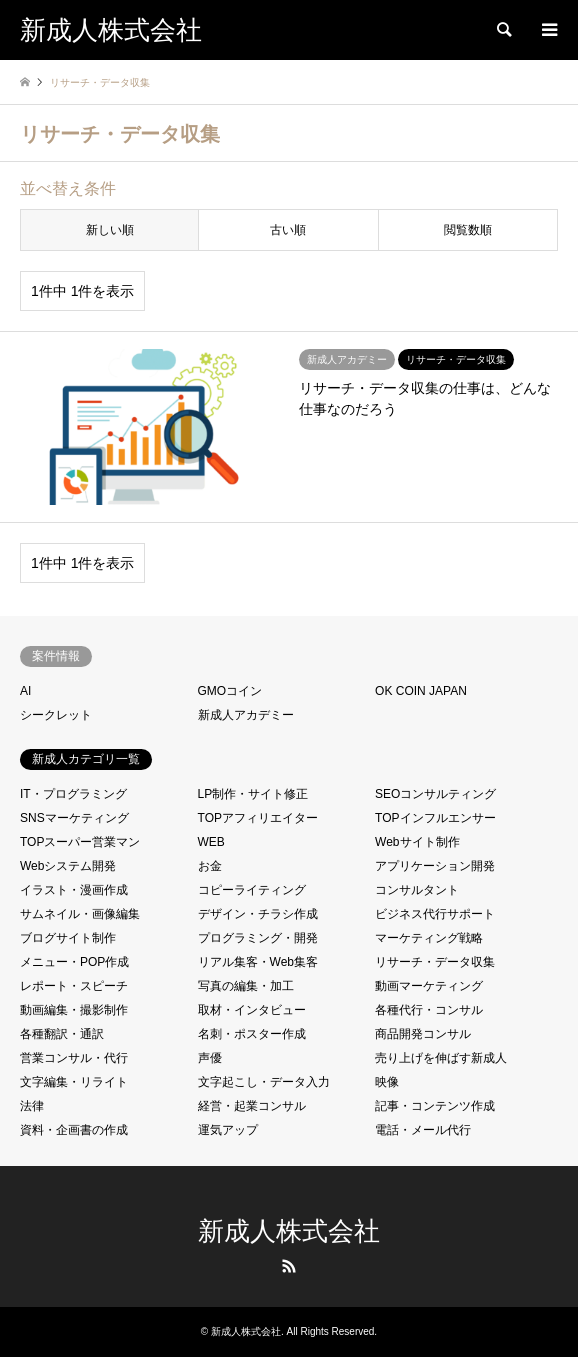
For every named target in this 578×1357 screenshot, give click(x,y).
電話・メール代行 (423, 1130)
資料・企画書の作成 (74, 1130)
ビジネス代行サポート (435, 914)
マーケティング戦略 (429, 938)
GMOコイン (230, 691)
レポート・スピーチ (74, 986)
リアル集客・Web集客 (258, 962)
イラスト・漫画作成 (74, 890)
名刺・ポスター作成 (252, 1034)
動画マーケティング (429, 986)
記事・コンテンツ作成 (435, 1106)
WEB (211, 842)
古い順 (288, 230)
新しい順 (110, 230)
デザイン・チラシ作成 (258, 914)
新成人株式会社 (289, 1231)
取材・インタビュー (252, 1010)
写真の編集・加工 (246, 986)
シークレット (56, 715)
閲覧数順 (468, 230)
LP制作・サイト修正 (253, 794)
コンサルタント (417, 890)
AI (25, 691)
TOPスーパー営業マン (80, 842)
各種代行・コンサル (429, 1010)
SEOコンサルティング (435, 794)
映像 (387, 1082)
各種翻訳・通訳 (62, 1034)
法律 (32, 1106)
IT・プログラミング (73, 794)
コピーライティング (252, 890)
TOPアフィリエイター (258, 818)
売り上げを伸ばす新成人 (441, 1058)
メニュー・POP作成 (74, 962)
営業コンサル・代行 (74, 1058)
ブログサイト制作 (68, 938)
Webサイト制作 (417, 842)
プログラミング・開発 (258, 938)
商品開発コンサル (423, 1034)
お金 (210, 866)
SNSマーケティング (74, 818)
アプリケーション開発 (435, 866)
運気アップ (228, 1130)
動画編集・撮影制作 (74, 1010)
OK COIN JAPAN (421, 691)
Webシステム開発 (68, 866)
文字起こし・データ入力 (264, 1082)
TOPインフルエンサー (435, 818)
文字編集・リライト (74, 1082)
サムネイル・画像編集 (80, 914)
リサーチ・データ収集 (435, 962)
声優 (210, 1058)
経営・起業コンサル (252, 1106)
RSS (289, 1266)
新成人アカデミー (246, 715)
